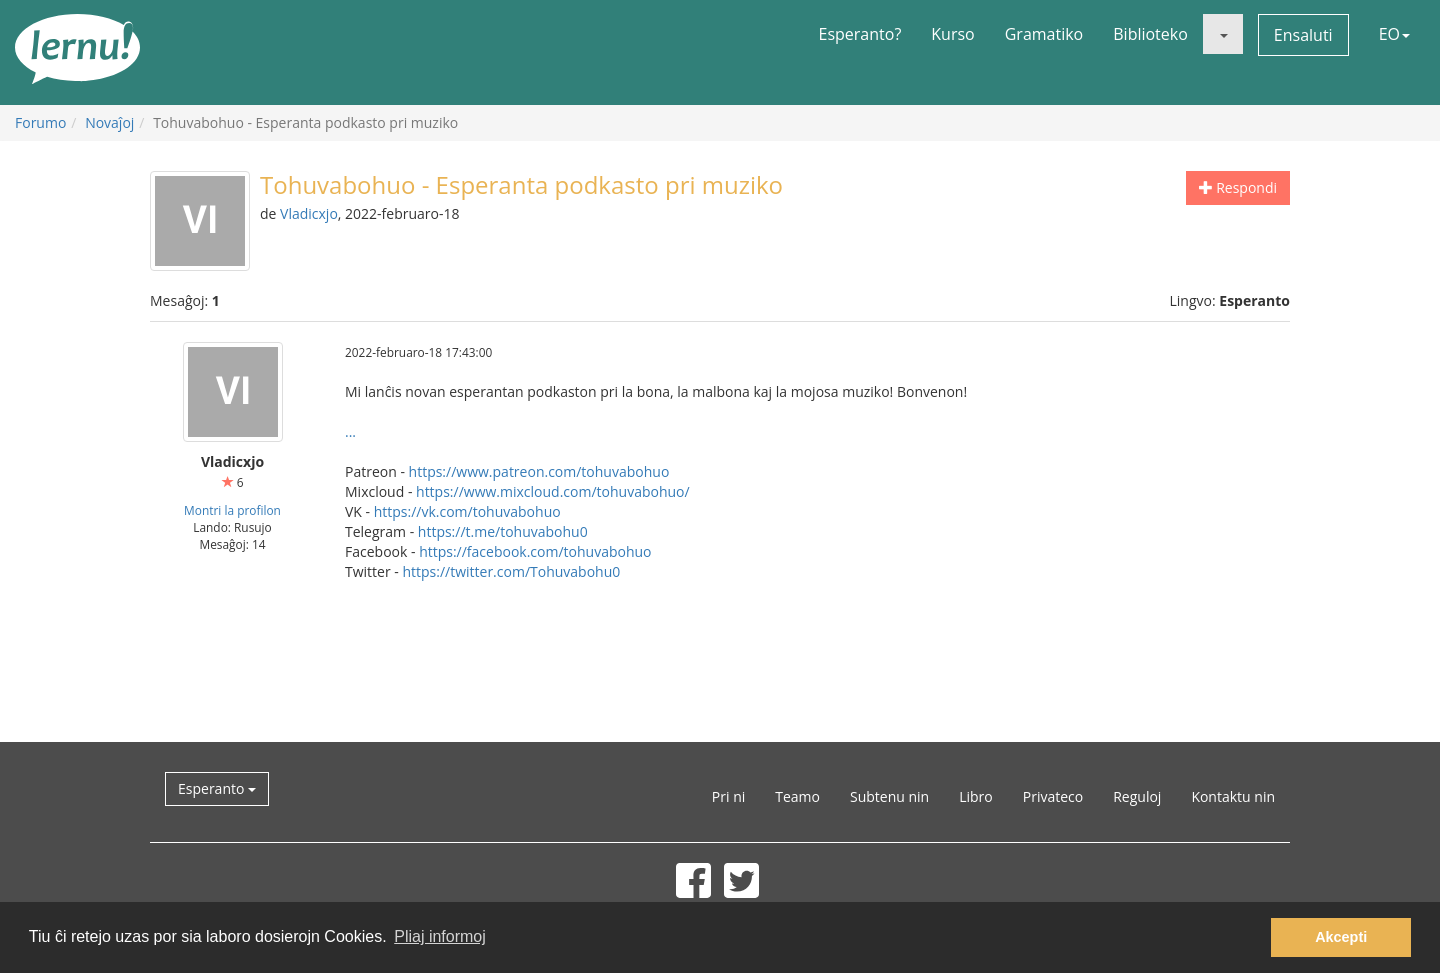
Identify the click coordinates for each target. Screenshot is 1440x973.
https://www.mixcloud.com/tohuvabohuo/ (553, 491)
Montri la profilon (232, 510)
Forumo (40, 122)
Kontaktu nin (1233, 796)
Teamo (797, 796)
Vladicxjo (309, 213)
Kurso (952, 34)
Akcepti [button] (1341, 937)
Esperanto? (860, 34)
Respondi (1238, 187)
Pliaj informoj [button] (440, 936)
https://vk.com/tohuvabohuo (467, 511)
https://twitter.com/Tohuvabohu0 (511, 571)
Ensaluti (1303, 35)
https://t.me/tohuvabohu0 (503, 531)
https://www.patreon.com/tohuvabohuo (539, 471)
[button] (1223, 34)
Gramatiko (1044, 34)
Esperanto (217, 788)
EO (1394, 34)
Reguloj (1137, 796)
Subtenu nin (889, 796)
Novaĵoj (109, 122)
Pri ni (728, 796)
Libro (976, 796)
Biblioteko (1150, 34)
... (350, 431)
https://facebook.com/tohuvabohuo (535, 551)
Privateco (1053, 796)
